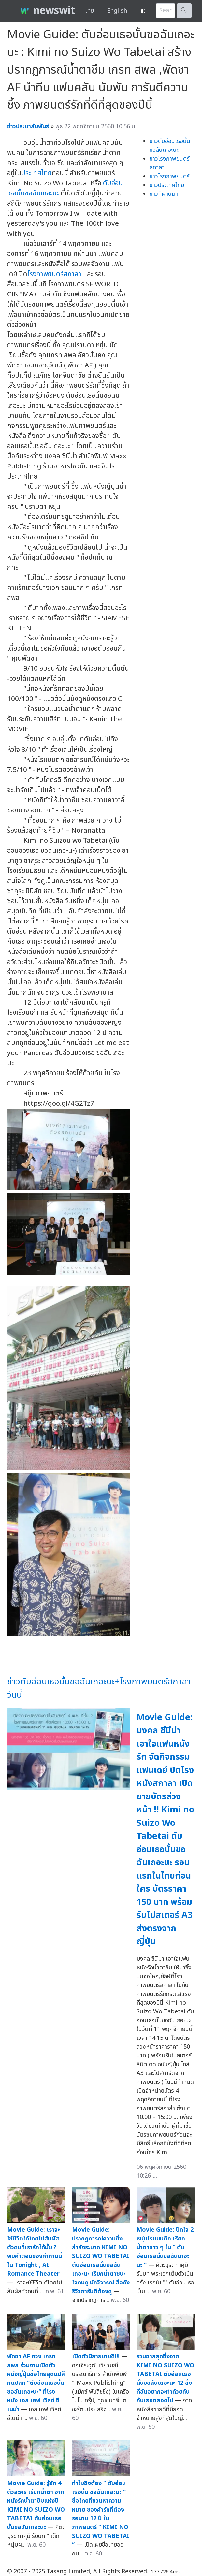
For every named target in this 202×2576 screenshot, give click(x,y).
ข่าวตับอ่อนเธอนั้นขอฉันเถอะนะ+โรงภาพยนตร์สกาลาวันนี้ (99, 1688)
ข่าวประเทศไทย (167, 185)
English (117, 11)
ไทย (89, 11)
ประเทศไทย (36, 173)
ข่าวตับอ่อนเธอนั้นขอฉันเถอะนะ (170, 145)
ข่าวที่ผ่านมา (164, 194)
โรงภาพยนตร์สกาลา (54, 274)
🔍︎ (184, 10)
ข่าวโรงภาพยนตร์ (170, 176)
